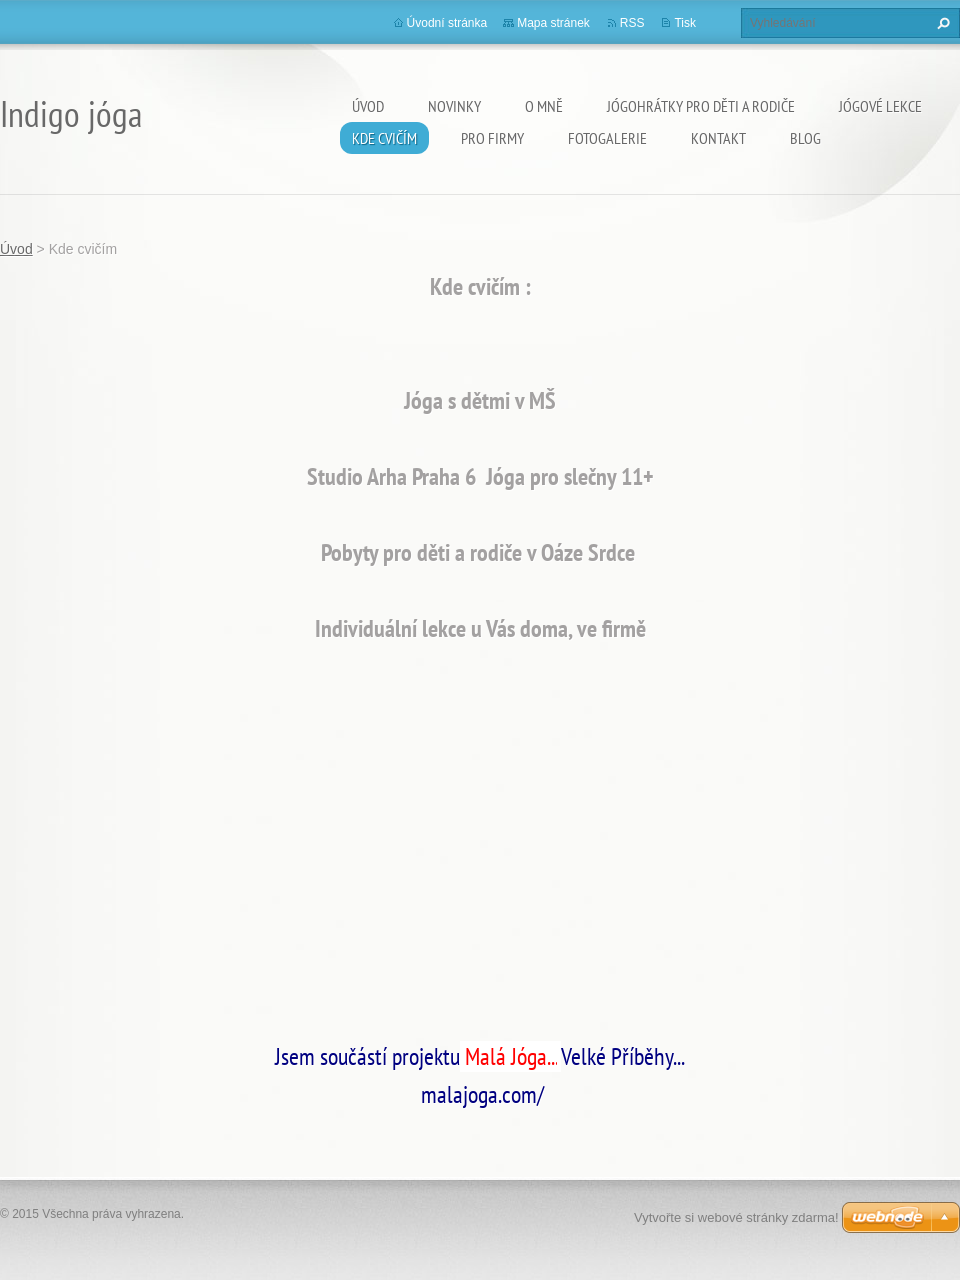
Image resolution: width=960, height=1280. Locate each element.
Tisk (685, 23)
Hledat (941, 23)
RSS (632, 23)
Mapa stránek (553, 23)
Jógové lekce (880, 106)
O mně (544, 106)
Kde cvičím (384, 138)
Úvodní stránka (447, 23)
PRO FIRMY (492, 138)
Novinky (454, 106)
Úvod (368, 106)
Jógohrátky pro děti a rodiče (701, 106)
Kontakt (718, 138)
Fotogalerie (607, 138)
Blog (805, 138)
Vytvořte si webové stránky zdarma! (736, 1217)
